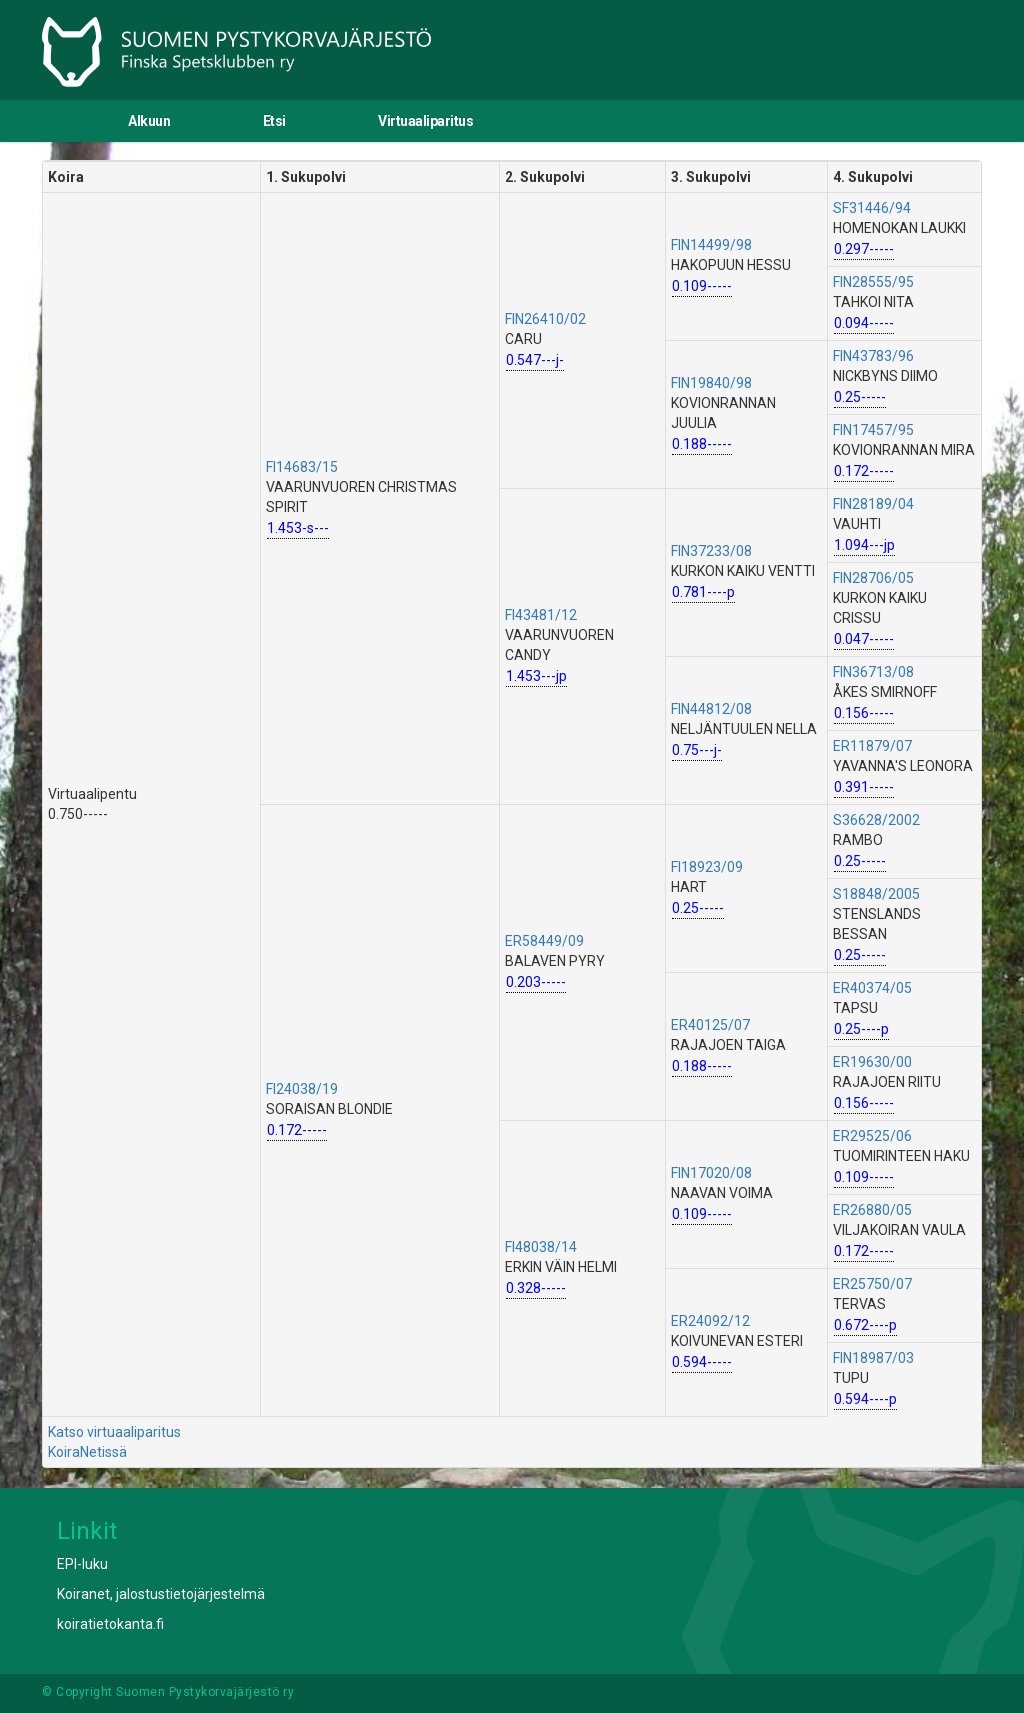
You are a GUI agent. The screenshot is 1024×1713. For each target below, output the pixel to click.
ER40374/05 (872, 988)
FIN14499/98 (711, 245)
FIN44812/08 (711, 709)
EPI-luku (82, 1564)
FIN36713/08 (873, 672)
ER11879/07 (872, 746)
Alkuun (149, 121)
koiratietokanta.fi (110, 1624)
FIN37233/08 (711, 551)
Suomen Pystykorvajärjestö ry (205, 1692)
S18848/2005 (876, 894)
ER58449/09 (544, 941)
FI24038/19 (302, 1089)
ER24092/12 (710, 1321)
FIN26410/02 (545, 319)
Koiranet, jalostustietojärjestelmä (161, 1594)
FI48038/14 (541, 1247)
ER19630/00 (872, 1062)
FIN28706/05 (873, 578)
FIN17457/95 (873, 430)
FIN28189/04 (873, 504)
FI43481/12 (541, 615)
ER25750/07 (872, 1284)
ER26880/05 (872, 1210)
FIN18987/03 (873, 1358)
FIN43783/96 (873, 356)
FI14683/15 (302, 467)
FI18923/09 (707, 867)
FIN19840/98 (711, 383)
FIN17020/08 (711, 1173)
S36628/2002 (876, 820)
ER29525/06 (872, 1136)
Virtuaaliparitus (425, 121)
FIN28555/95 (873, 282)
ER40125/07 (710, 1025)
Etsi (274, 121)
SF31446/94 (872, 208)
